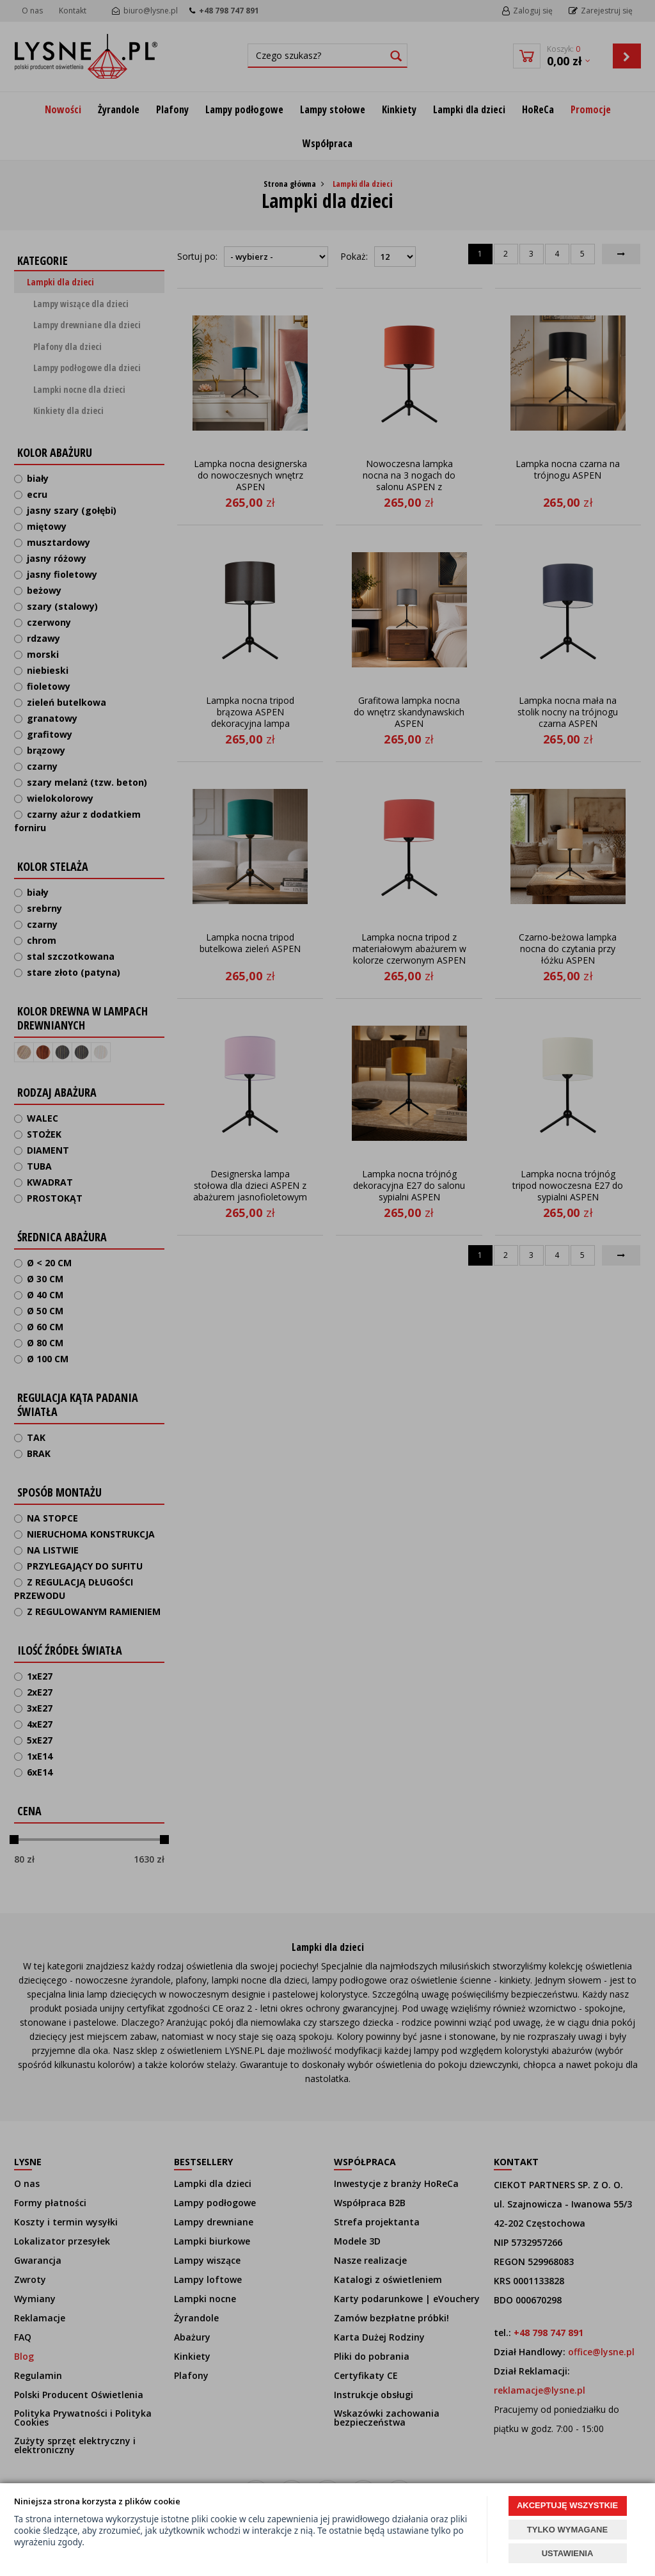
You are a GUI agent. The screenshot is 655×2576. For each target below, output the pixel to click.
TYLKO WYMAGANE (567, 2529)
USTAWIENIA (568, 2553)
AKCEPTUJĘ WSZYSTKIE (567, 2505)
